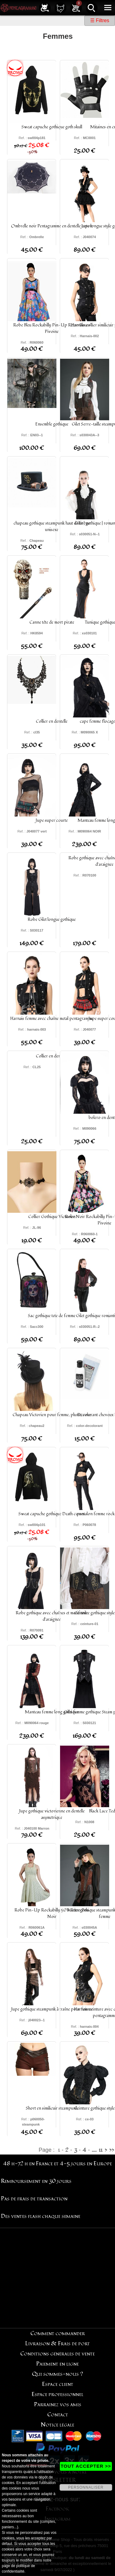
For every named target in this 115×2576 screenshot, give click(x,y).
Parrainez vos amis (57, 2404)
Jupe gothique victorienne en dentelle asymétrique (52, 1814)
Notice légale (57, 2425)
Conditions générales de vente (57, 2354)
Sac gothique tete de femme (51, 1316)
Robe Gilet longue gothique (52, 919)
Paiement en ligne (57, 2364)
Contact (57, 2414)
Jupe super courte (52, 820)
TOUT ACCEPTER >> (86, 2466)
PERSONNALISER (85, 2487)
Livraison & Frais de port (57, 2343)
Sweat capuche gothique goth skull (51, 127)
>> (111, 2150)
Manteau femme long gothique (52, 1712)
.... (94, 2150)
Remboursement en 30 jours (36, 2181)
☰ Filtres (99, 20)
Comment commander (57, 2333)
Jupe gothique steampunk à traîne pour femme (52, 2009)
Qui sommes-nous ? (57, 2374)
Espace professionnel (57, 2394)
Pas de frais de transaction (34, 2199)
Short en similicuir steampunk (52, 2108)
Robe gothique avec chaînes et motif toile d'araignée (52, 1616)
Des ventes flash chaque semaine (40, 2216)
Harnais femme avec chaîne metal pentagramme (51, 1018)
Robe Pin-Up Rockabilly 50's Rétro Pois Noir (51, 1913)
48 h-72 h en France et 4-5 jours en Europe (57, 2163)
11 (100, 2150)
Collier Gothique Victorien (51, 1217)
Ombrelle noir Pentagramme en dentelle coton (51, 226)
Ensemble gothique (51, 424)
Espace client (57, 2384)
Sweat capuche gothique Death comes (51, 1514)
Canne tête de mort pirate (51, 622)
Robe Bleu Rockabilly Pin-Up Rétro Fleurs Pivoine (51, 328)
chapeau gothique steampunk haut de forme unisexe (51, 526)
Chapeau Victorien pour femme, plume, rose (52, 1415)
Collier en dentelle (51, 721)
